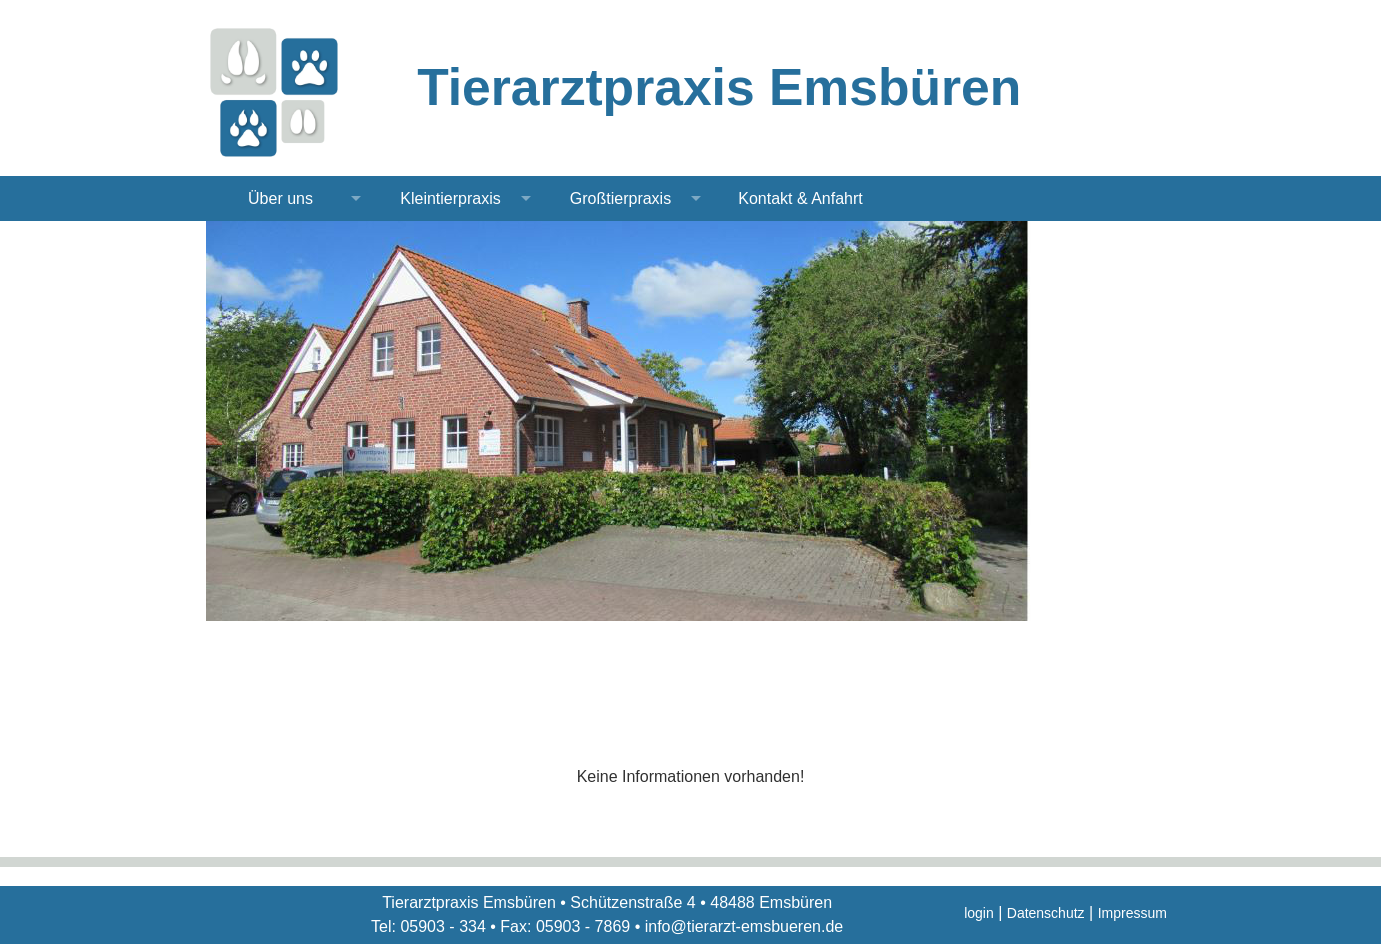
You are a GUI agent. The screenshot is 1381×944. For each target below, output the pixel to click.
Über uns (280, 198)
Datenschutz (1046, 913)
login (979, 913)
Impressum (1132, 913)
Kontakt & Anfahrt (800, 198)
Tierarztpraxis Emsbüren (719, 87)
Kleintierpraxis (450, 198)
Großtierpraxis (620, 198)
